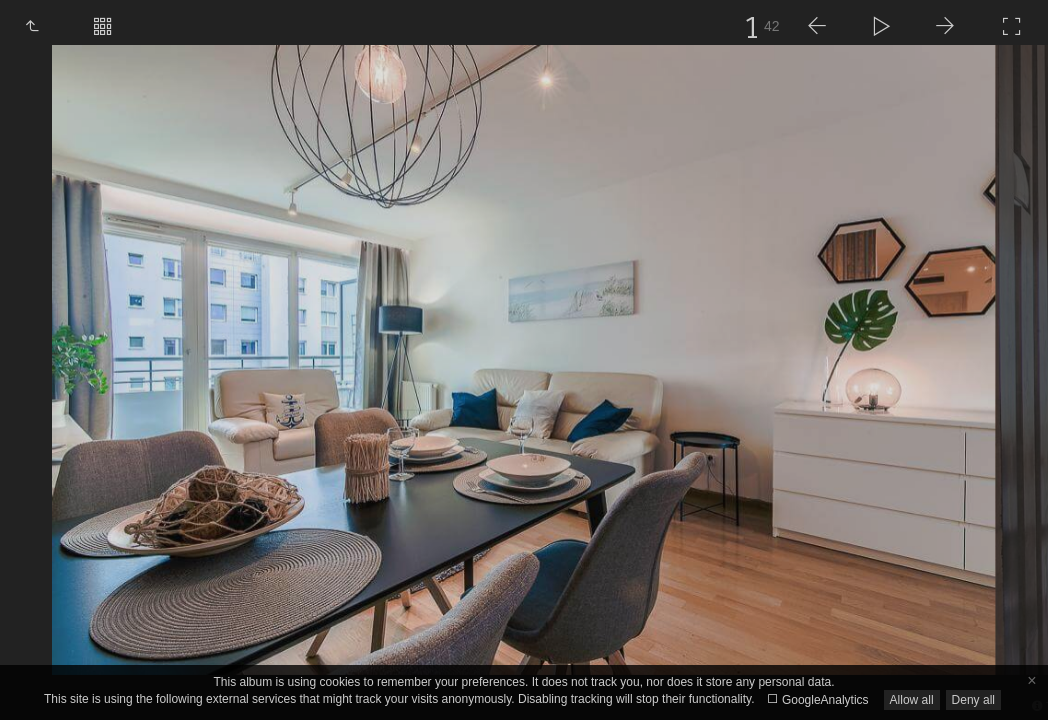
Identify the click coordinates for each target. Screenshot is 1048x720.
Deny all (973, 700)
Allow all (912, 700)
